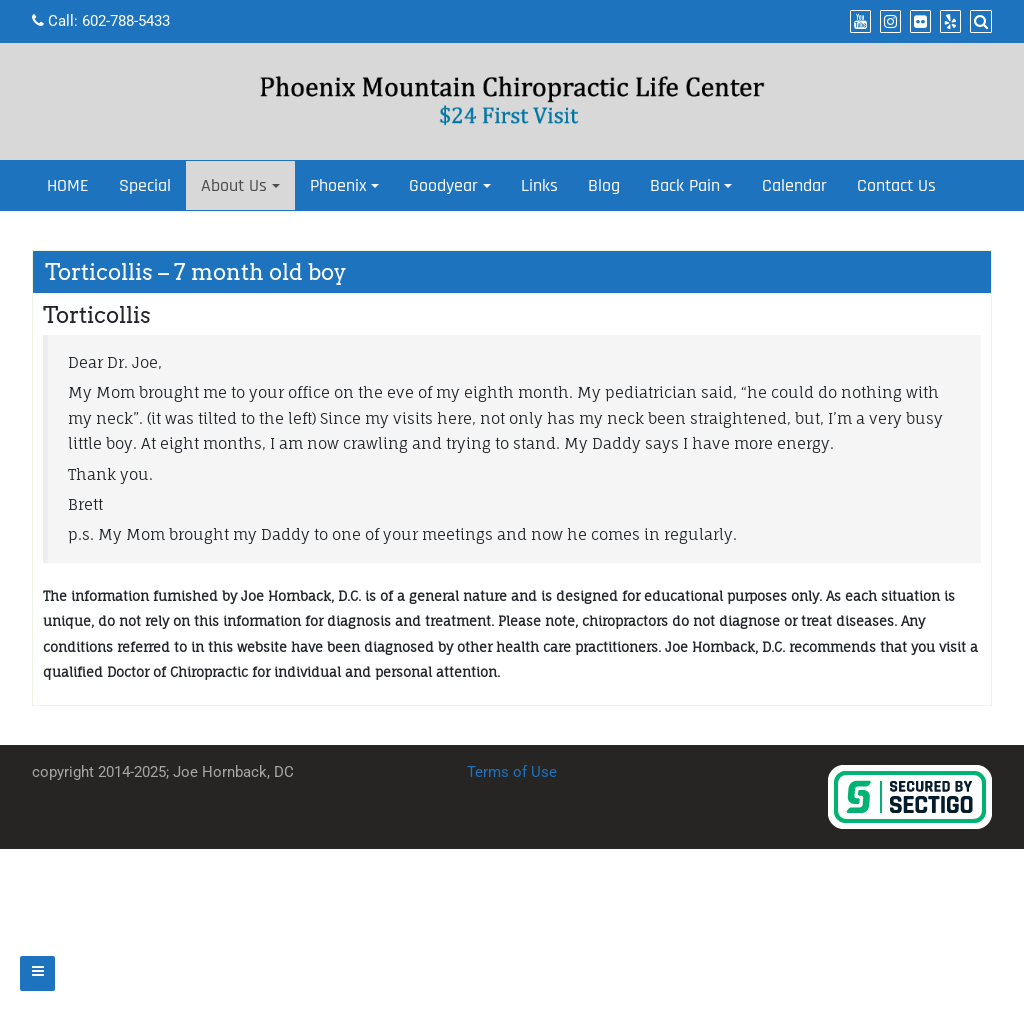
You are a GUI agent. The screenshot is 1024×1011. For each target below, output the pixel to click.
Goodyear (443, 185)
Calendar (794, 185)
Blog (604, 185)
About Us (234, 185)
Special (145, 185)
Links (539, 185)
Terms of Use (512, 772)
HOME (68, 185)
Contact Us (896, 185)
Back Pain (685, 185)
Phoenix (338, 185)
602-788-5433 (126, 21)
